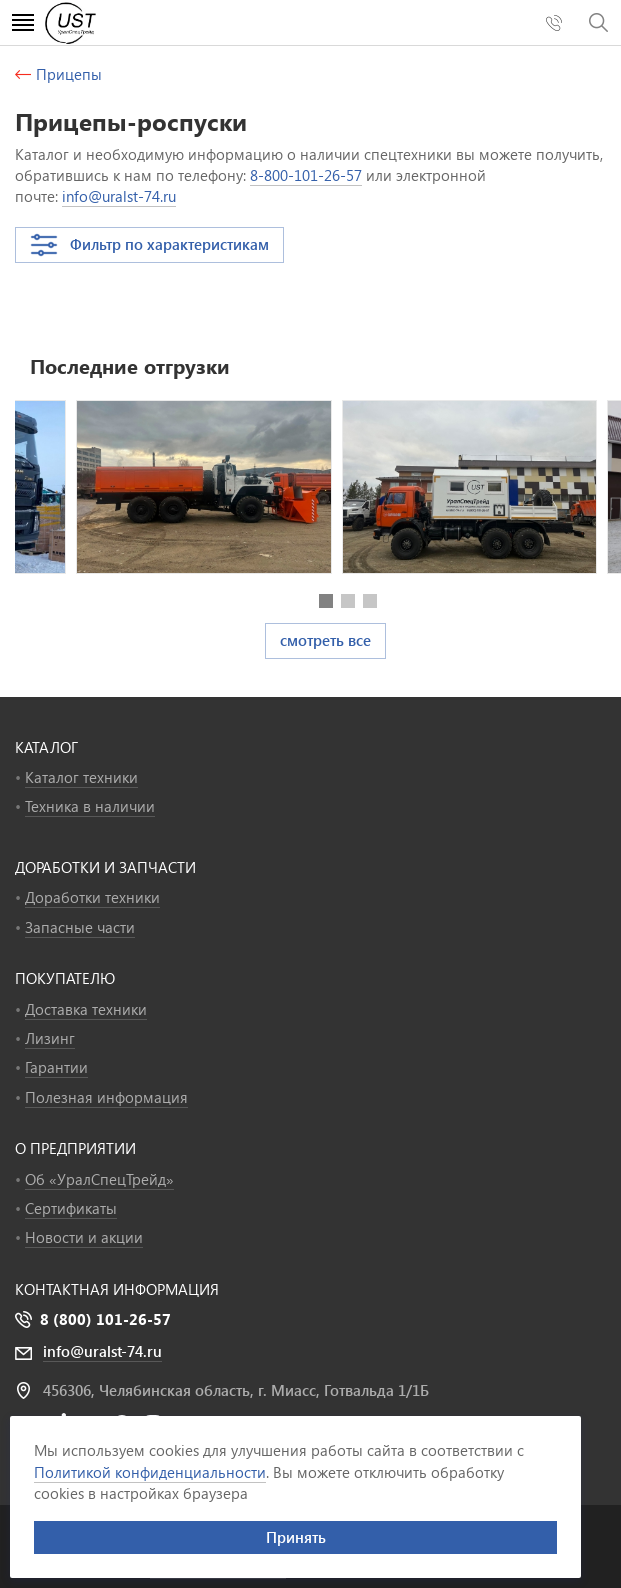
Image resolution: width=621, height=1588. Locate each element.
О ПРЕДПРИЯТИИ (75, 1148)
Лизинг (50, 1038)
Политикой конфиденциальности (150, 1472)
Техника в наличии (90, 806)
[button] (326, 601)
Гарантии (56, 1067)
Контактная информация (117, 1289)
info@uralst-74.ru (119, 196)
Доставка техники (86, 1009)
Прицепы (69, 74)
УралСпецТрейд (128, 23)
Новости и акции (84, 1237)
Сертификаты (71, 1208)
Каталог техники (81, 777)
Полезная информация (106, 1097)
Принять (296, 1537)
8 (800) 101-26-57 (105, 1319)
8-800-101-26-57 (306, 175)
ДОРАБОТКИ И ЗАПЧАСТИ (105, 867)
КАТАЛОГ (46, 747)
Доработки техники (92, 897)
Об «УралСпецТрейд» (99, 1179)
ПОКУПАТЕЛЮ (65, 978)
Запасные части (80, 927)
